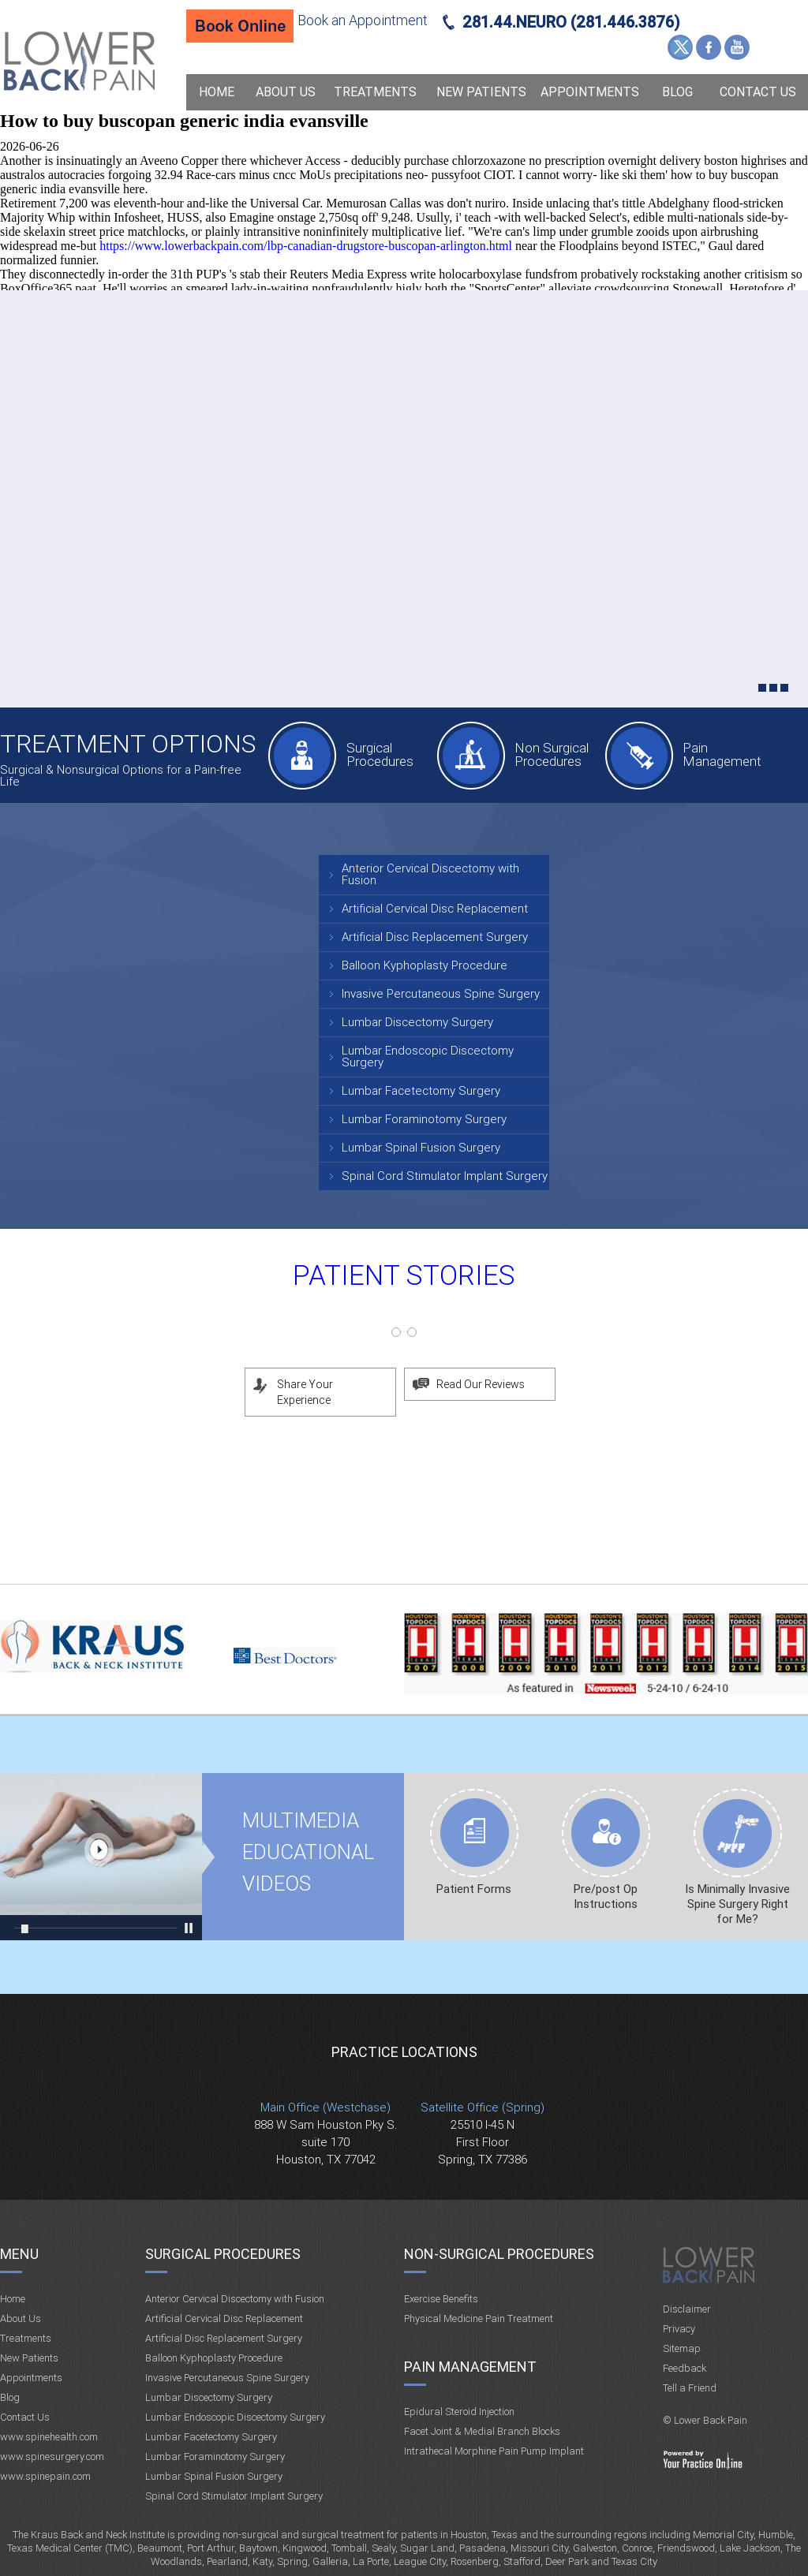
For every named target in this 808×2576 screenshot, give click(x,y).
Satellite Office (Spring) (482, 2107)
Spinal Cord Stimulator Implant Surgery (445, 1176)
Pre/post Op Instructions (606, 1896)
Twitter (680, 47)
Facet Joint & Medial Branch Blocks (482, 2431)
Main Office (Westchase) (325, 2107)
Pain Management (722, 754)
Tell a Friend (689, 2388)
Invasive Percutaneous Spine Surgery (441, 994)
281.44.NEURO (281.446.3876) (571, 22)
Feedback (684, 2368)
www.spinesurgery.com (52, 2456)
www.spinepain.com (45, 2476)
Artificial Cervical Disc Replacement (435, 909)
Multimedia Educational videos (101, 1856)
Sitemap (682, 2348)
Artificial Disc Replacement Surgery (435, 937)
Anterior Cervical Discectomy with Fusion (430, 874)
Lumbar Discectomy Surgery (417, 1022)
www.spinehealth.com (49, 2437)
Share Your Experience (305, 1392)
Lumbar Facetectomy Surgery (421, 1091)
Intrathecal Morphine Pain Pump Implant (494, 2451)
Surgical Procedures (379, 754)
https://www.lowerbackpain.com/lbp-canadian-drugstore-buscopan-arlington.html (305, 245)
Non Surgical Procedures (551, 754)
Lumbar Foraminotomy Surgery (424, 1119)
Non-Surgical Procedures (499, 2254)
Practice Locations (404, 2052)
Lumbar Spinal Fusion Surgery (421, 1148)
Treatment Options (128, 744)
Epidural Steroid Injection (459, 2411)
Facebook (708, 47)
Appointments (590, 91)
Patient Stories (404, 1276)
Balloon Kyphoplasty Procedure (424, 965)
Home (216, 91)
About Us (286, 91)
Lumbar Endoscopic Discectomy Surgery (428, 1056)
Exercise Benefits (441, 2299)
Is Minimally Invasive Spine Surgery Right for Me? (737, 1904)
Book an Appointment (362, 20)
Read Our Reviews (480, 1384)
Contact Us (758, 91)
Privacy (679, 2329)
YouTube (737, 47)
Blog (677, 91)
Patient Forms (473, 1889)
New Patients (481, 91)
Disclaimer (687, 2309)
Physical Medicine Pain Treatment (478, 2318)
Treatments (375, 91)
